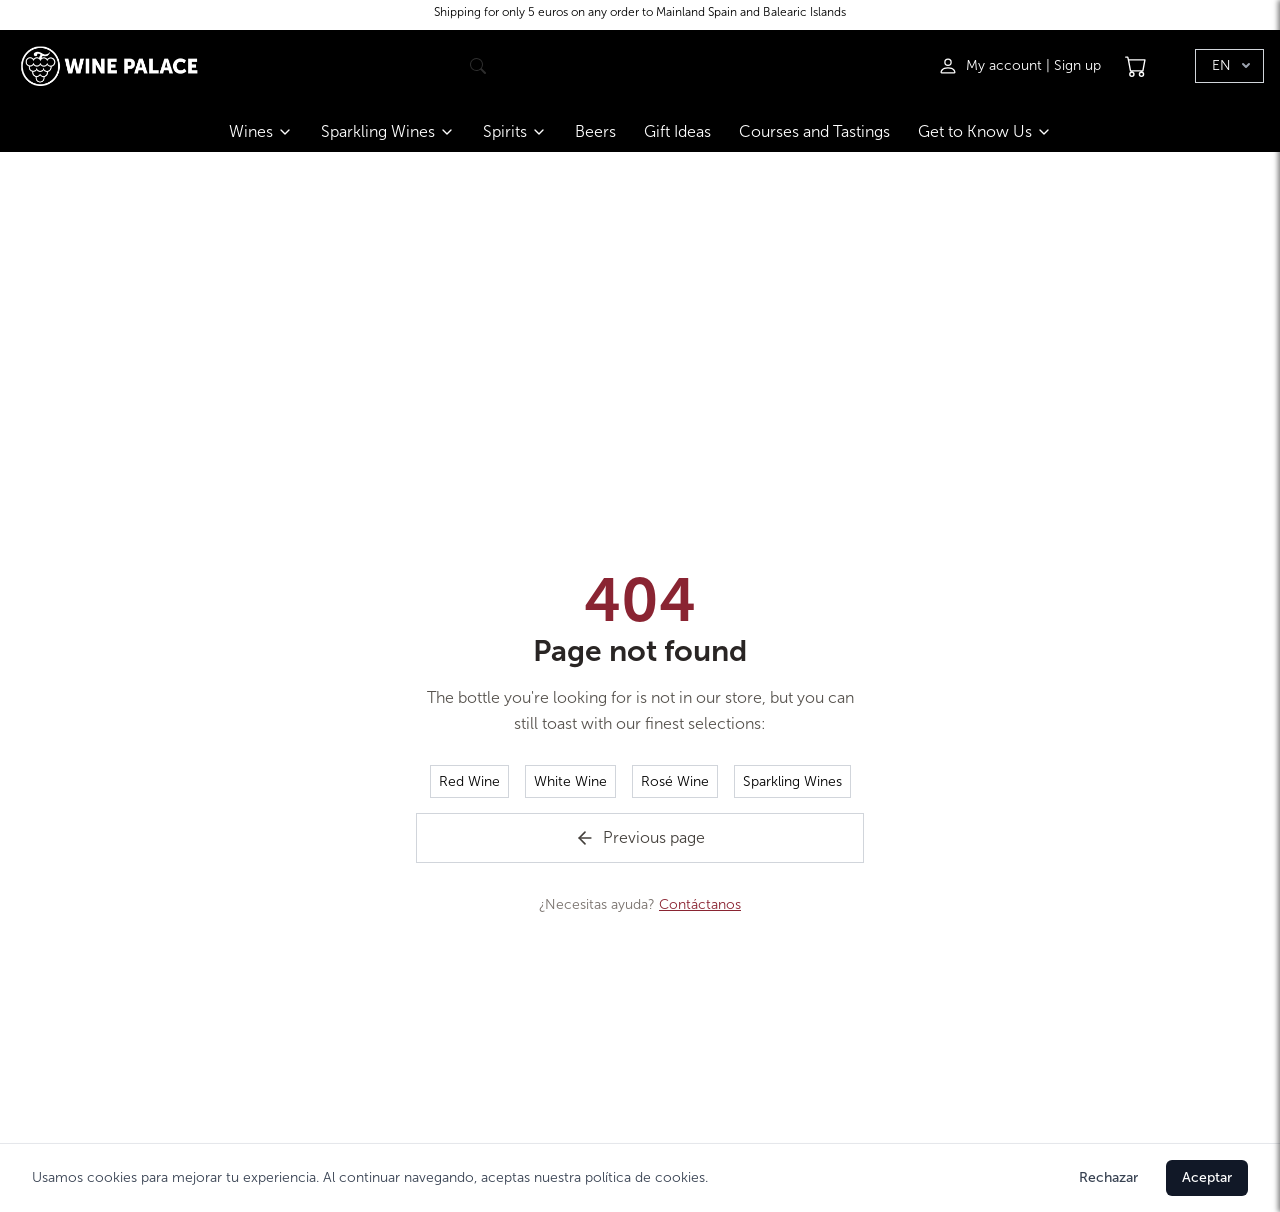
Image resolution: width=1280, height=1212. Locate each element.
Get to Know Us (985, 131)
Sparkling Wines (388, 131)
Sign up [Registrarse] (1077, 65)
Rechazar (1108, 1177)
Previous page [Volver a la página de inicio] (640, 838)
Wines (261, 131)
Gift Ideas (677, 131)
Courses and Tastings (814, 131)
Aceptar (1207, 1177)
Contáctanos (700, 904)
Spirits (515, 131)
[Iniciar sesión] (992, 66)
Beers (595, 131)
